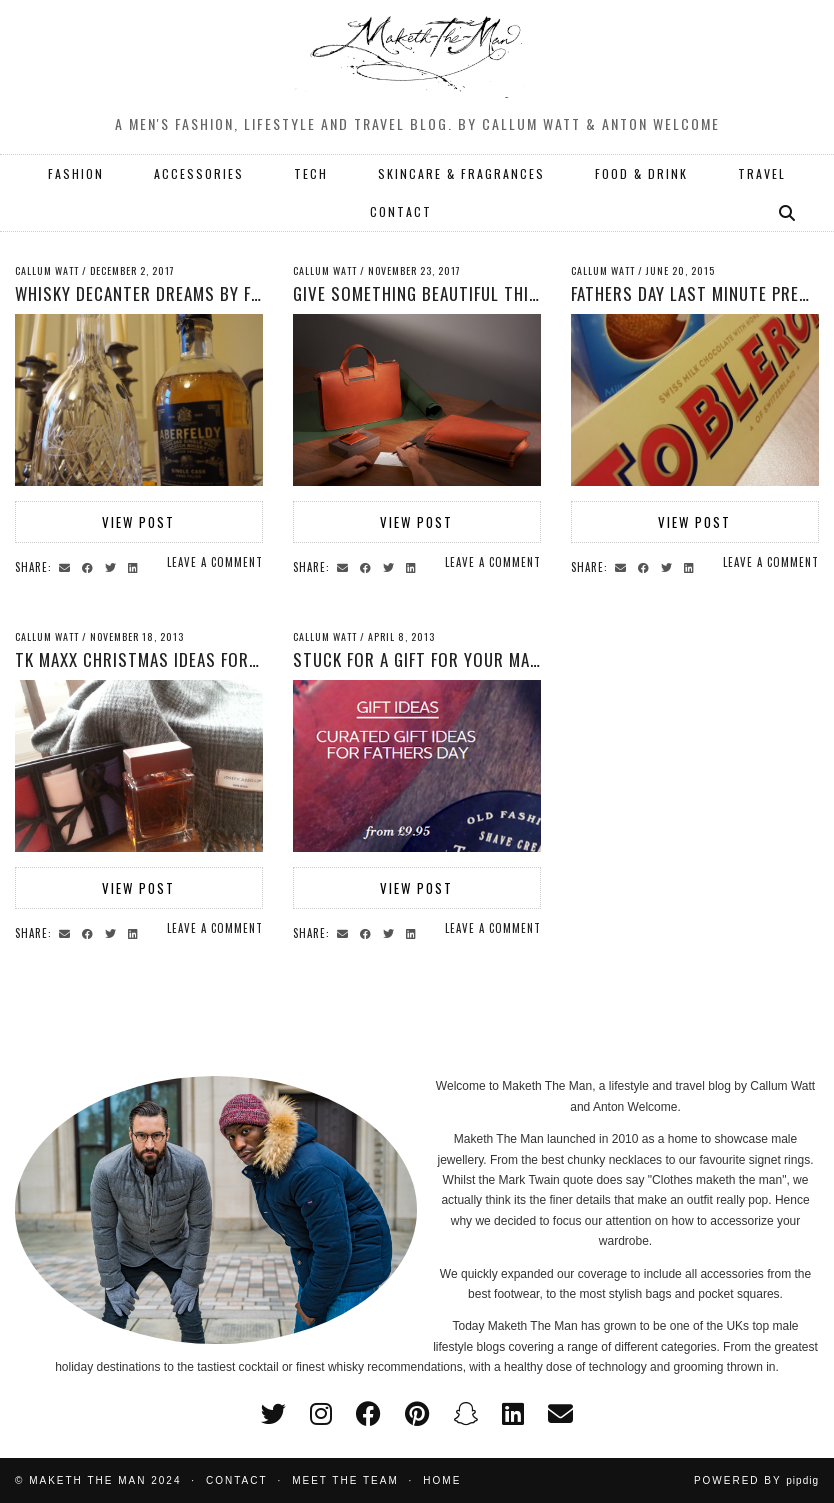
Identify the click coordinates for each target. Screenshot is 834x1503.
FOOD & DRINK (641, 173)
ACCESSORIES (199, 173)
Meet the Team (345, 1480)
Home (442, 1480)
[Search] (788, 212)
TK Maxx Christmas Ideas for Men (149, 659)
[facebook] (368, 1414)
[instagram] (321, 1414)
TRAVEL (762, 173)
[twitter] (273, 1414)
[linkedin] (513, 1414)
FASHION (76, 173)
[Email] (560, 1414)
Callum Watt (47, 270)
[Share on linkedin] (136, 566)
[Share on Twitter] (113, 566)
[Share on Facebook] (90, 566)
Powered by (756, 1480)
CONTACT (401, 211)
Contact (237, 1480)
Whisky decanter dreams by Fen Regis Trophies (205, 293)
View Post (138, 522)
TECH (311, 173)
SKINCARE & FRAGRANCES (461, 173)
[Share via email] (67, 566)
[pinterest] (417, 1414)
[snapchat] (465, 1414)
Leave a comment (215, 562)
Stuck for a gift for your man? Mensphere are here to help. (537, 659)
